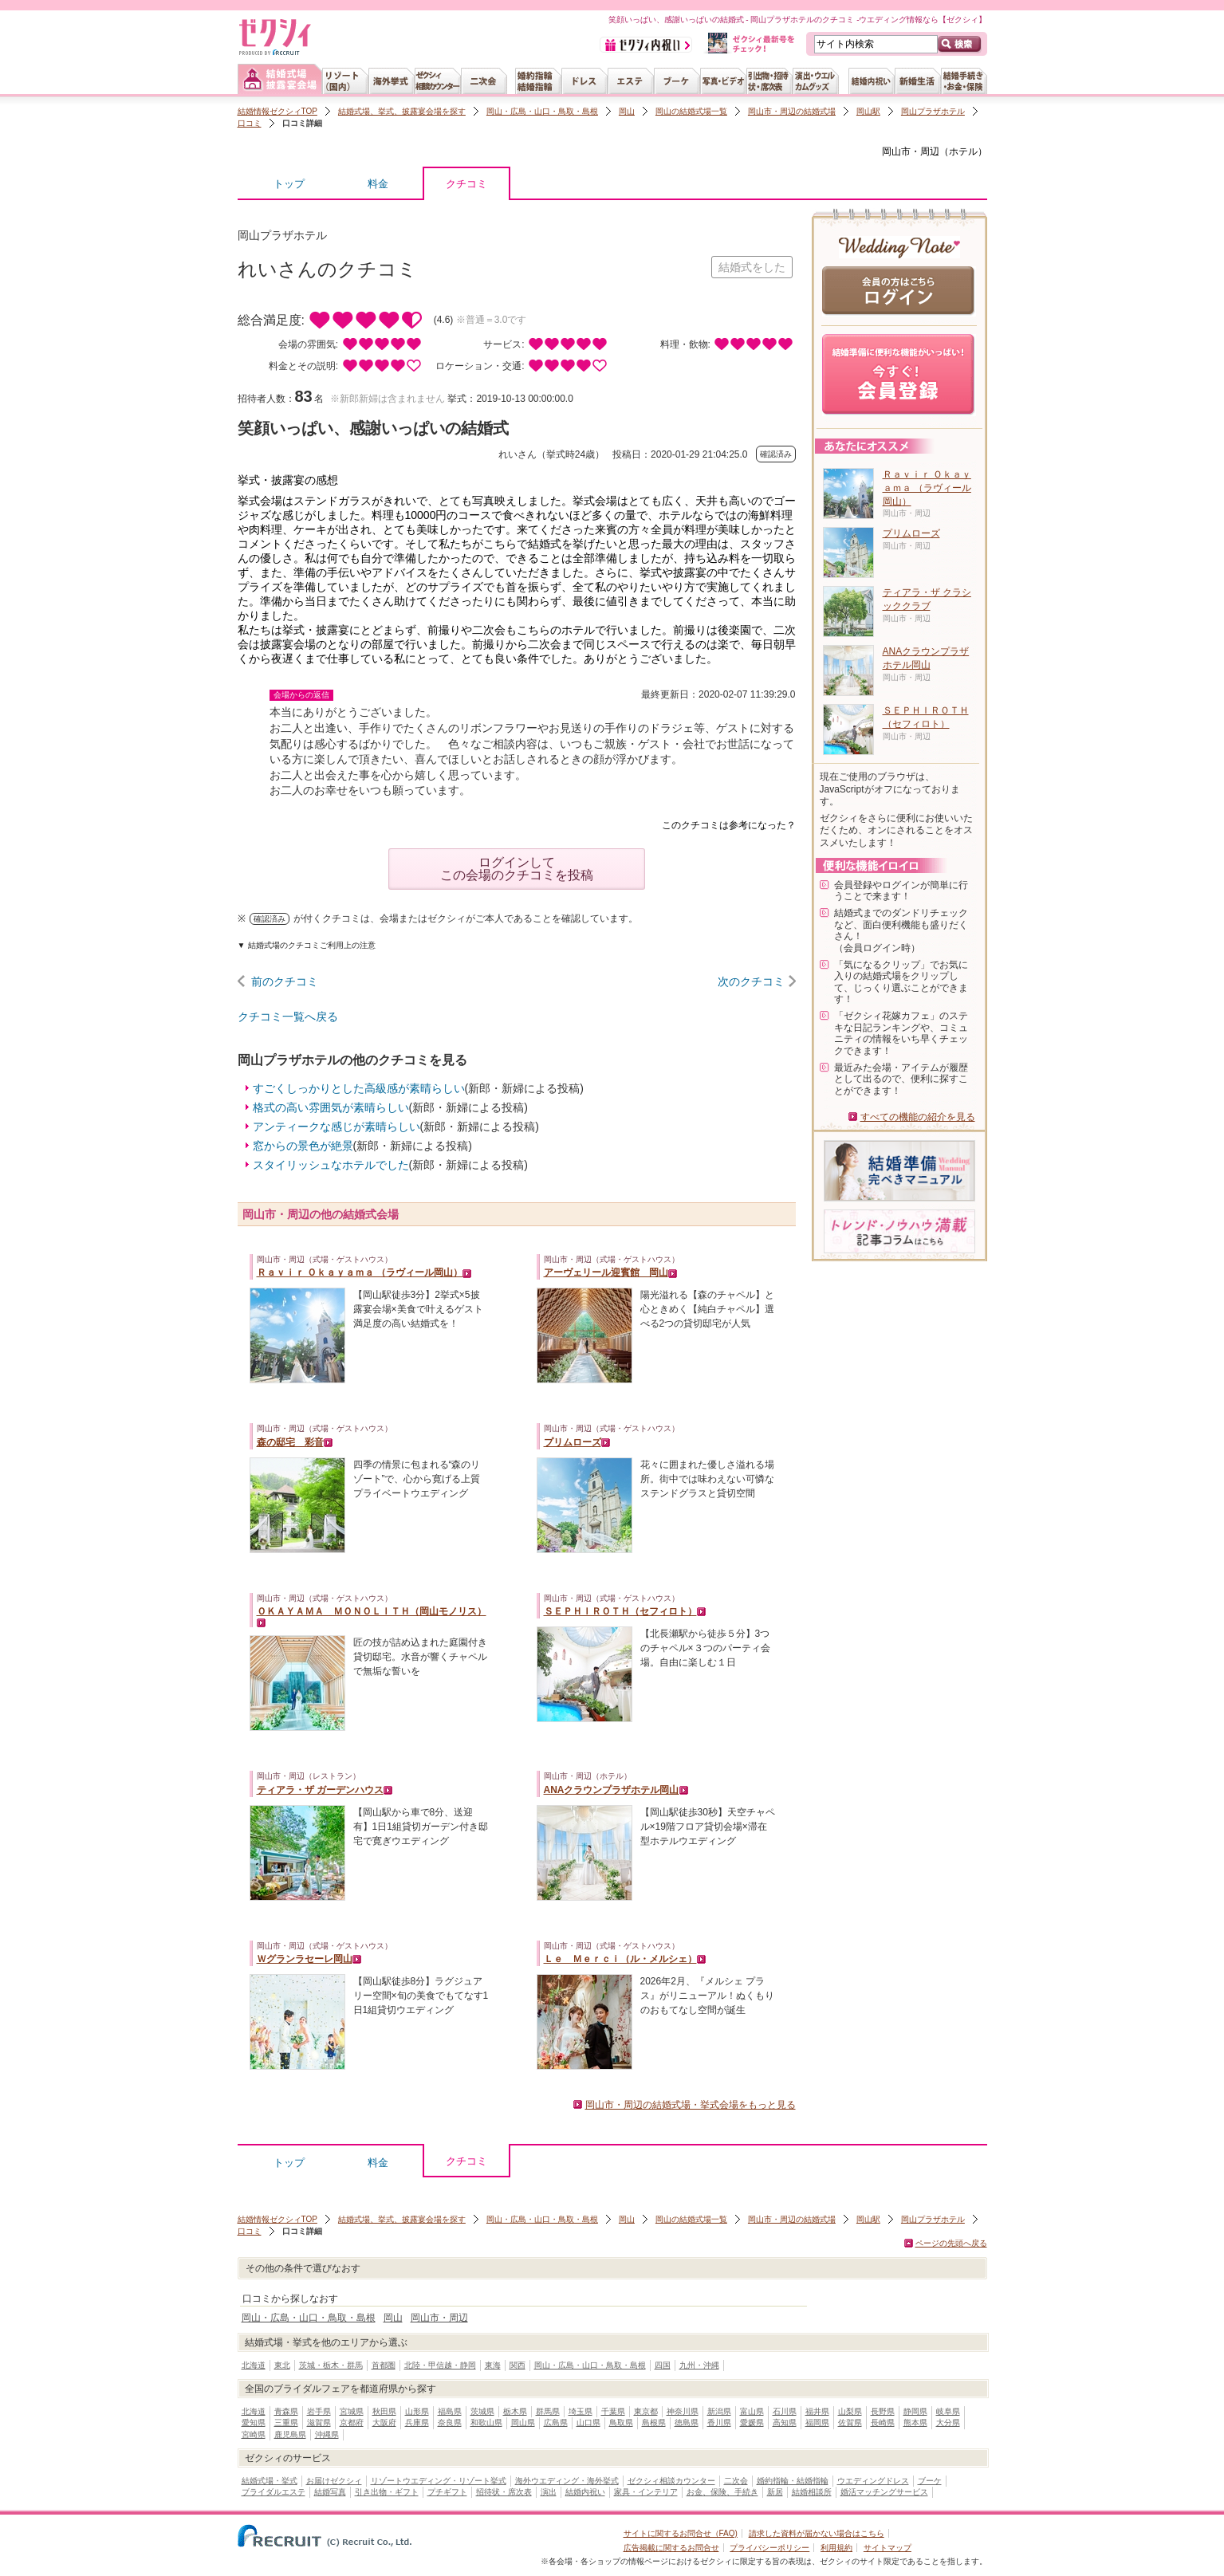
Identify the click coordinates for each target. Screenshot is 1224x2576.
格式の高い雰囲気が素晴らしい (331, 1107)
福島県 (450, 2411)
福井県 (817, 2411)
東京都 (646, 2411)
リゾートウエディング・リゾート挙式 (438, 2480)
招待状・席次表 (504, 2492)
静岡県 (915, 2411)
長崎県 (883, 2422)
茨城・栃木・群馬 (331, 2365)
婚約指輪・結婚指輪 (792, 2480)
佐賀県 (850, 2422)
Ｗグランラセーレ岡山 (304, 1958)
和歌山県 (486, 2422)
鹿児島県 (290, 2434)
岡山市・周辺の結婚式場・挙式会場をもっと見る (690, 2104)
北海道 (254, 2365)
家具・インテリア (646, 2492)
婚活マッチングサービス (884, 2492)
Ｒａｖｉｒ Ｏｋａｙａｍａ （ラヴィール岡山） (360, 1272)
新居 (775, 2492)
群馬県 (548, 2411)
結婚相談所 (812, 2492)
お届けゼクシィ (334, 2480)
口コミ (250, 123)
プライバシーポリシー (769, 2547)
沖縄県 (327, 2434)
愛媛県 (752, 2422)
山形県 (417, 2411)
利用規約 (836, 2547)
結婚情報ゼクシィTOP (277, 111)
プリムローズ (572, 1442)
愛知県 (254, 2422)
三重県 (286, 2422)
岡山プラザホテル (933, 111)
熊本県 (915, 2422)
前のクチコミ (284, 981)
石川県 (785, 2411)
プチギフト (447, 2492)
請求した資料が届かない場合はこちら (816, 2533)
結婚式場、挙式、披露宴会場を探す (402, 111)
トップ (289, 184)
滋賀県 (319, 2422)
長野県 (883, 2411)
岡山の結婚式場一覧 (691, 111)
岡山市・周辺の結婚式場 (792, 111)
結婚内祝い (585, 2492)
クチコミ (466, 188)
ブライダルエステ (273, 2492)
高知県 (785, 2422)
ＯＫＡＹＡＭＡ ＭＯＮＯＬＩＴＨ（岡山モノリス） (371, 1611)
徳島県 (687, 2422)
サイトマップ (887, 2547)
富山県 (752, 2411)
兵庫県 (417, 2422)
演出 (549, 2492)
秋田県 (384, 2411)
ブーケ (930, 2480)
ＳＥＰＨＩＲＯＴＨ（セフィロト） (620, 1611)
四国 (663, 2365)
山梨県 (850, 2411)
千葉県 (613, 2411)
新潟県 (719, 2411)
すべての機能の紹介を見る (917, 1117)
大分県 (948, 2422)
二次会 (736, 2480)
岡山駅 (868, 111)
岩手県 (319, 2411)
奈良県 (450, 2422)
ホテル (963, 151)
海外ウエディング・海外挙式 (567, 2480)
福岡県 (817, 2422)
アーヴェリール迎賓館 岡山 (606, 1272)
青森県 (286, 2411)
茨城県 (482, 2411)
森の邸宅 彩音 (290, 1442)
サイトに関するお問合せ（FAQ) (681, 2533)
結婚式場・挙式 (269, 2480)
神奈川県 (683, 2411)
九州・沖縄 (699, 2365)
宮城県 (352, 2411)
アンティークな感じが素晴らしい (336, 1126)
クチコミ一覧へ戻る (288, 1016)
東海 (493, 2365)
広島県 (556, 2422)
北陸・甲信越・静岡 (440, 2365)
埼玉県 (580, 2411)
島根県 (654, 2422)
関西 (517, 2365)
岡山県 (523, 2422)
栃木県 (515, 2411)
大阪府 (384, 2422)
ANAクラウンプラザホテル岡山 (611, 1789)
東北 (282, 2365)
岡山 (627, 111)
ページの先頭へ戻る (951, 2243)
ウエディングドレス (873, 2480)
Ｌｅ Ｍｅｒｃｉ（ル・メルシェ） (620, 1958)
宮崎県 (254, 2434)
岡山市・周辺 (910, 151)
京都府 (352, 2422)
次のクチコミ (751, 981)
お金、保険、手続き (722, 2492)
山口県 (588, 2422)
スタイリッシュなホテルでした (331, 1164)
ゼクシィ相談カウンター (671, 2480)
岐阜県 (948, 2411)
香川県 (719, 2422)
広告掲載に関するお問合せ (671, 2547)
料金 (378, 184)
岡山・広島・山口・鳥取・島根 (542, 111)
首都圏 (384, 2365)
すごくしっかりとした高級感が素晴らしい (359, 1088)
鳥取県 (621, 2422)
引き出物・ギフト (387, 2492)
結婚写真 (330, 2492)
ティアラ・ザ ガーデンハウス (320, 1789)
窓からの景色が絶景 (303, 1145)
